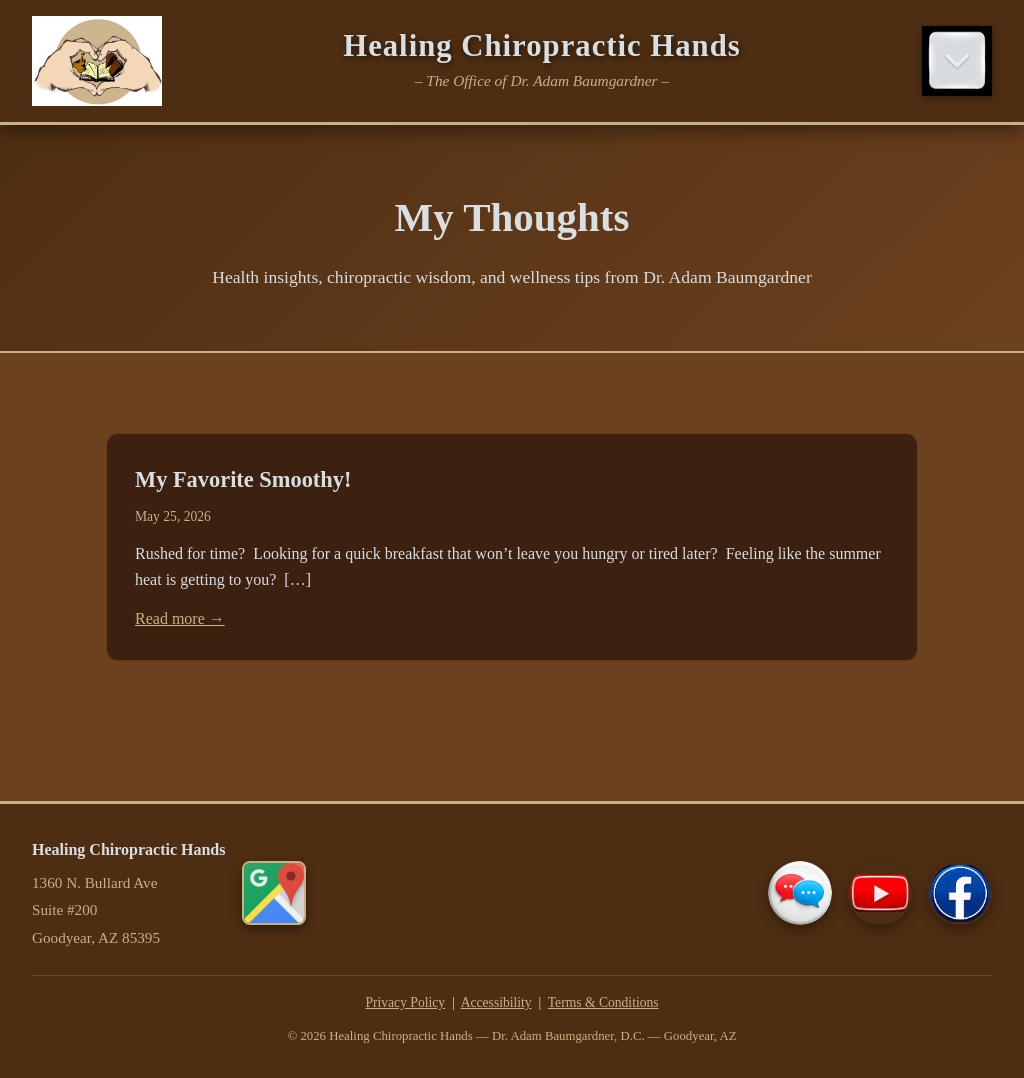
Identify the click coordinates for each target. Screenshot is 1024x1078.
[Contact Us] (800, 893)
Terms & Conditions (603, 1002)
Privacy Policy (405, 1002)
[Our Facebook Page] (960, 893)
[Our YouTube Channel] (880, 893)
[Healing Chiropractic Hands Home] (97, 61)
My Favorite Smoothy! (243, 479)
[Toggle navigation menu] (957, 61)
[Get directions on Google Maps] (274, 893)
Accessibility (496, 1002)
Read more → (180, 618)
